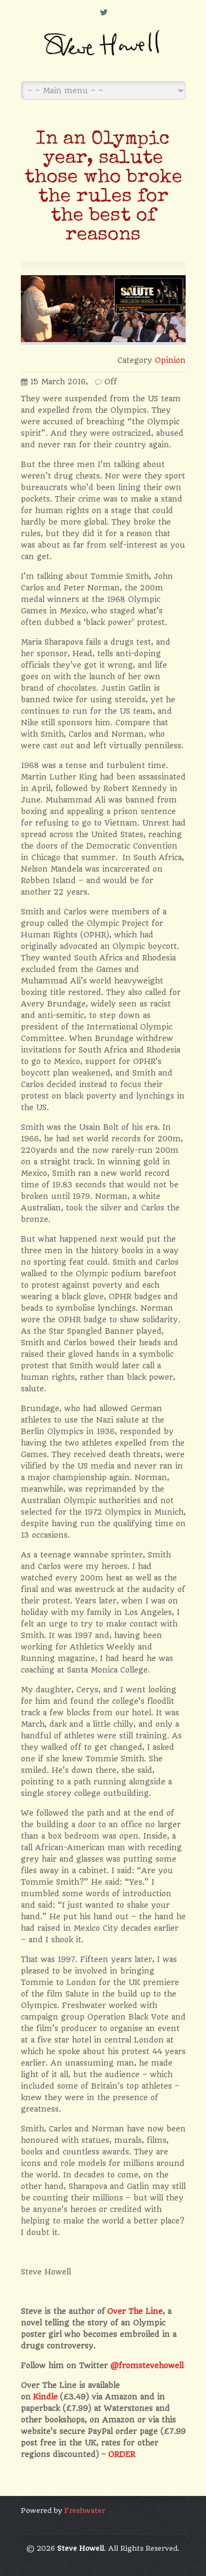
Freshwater (84, 2510)
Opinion (170, 360)
